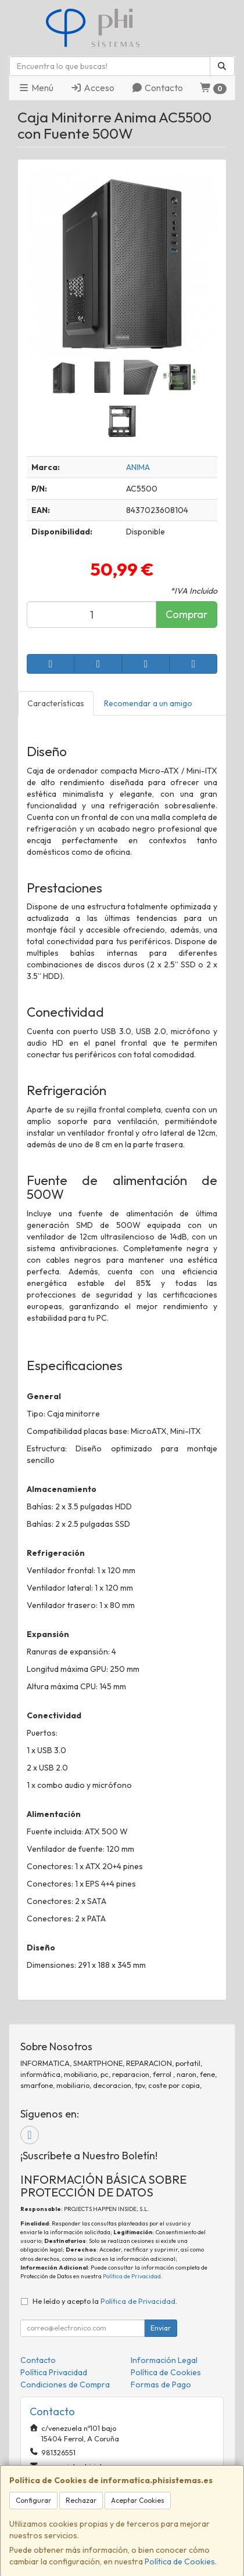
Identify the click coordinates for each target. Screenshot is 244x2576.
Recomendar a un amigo (148, 703)
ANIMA (138, 467)
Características (55, 703)
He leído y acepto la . (105, 2301)
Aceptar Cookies (137, 2500)
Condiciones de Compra (65, 2384)
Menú (35, 87)
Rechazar (81, 2500)
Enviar (160, 2328)
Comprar (186, 614)
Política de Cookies (180, 2561)
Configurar (33, 2500)
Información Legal (164, 2360)
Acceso (92, 87)
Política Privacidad (53, 2372)
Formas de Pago (161, 2384)
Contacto (157, 87)
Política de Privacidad (132, 2276)
